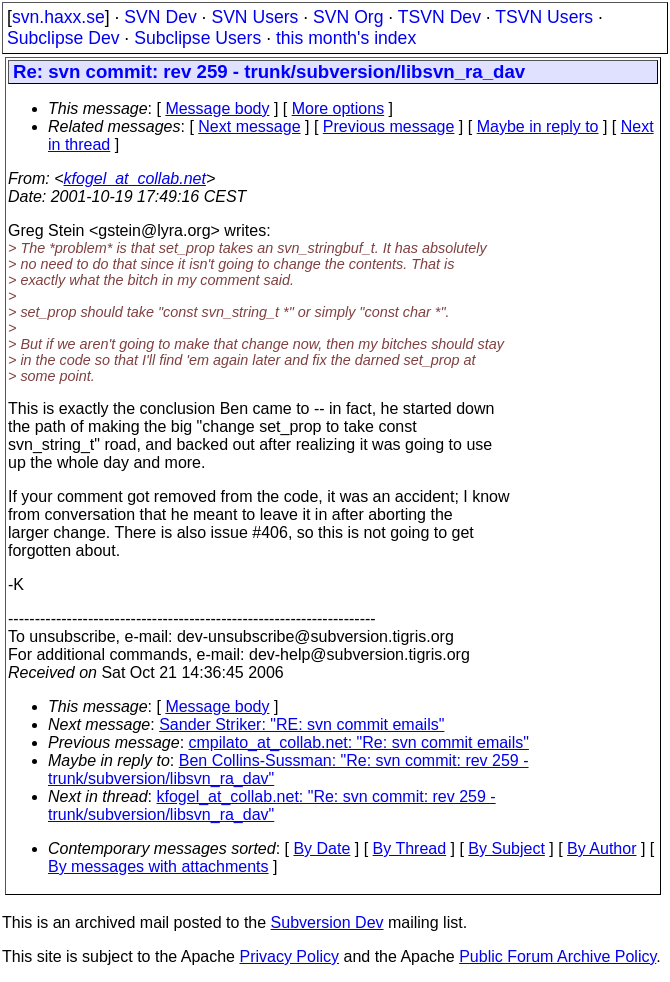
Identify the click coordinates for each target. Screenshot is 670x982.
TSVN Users (544, 17)
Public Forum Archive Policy (557, 956)
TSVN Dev (439, 17)
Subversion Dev (327, 922)
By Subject (506, 848)
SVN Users (254, 17)
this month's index (346, 38)
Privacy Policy (289, 956)
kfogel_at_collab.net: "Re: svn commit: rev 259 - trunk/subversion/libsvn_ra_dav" (272, 805)
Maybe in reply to (538, 126)
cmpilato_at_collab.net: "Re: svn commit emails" (359, 742)
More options (338, 108)
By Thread (410, 848)
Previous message (389, 126)
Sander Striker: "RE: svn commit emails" (301, 724)
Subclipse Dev (63, 38)
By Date (321, 848)
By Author (601, 848)
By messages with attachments (158, 866)
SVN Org (348, 17)
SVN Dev (160, 17)
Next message (249, 126)
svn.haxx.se (58, 17)
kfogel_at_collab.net (135, 178)
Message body (217, 108)
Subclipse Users (197, 38)
